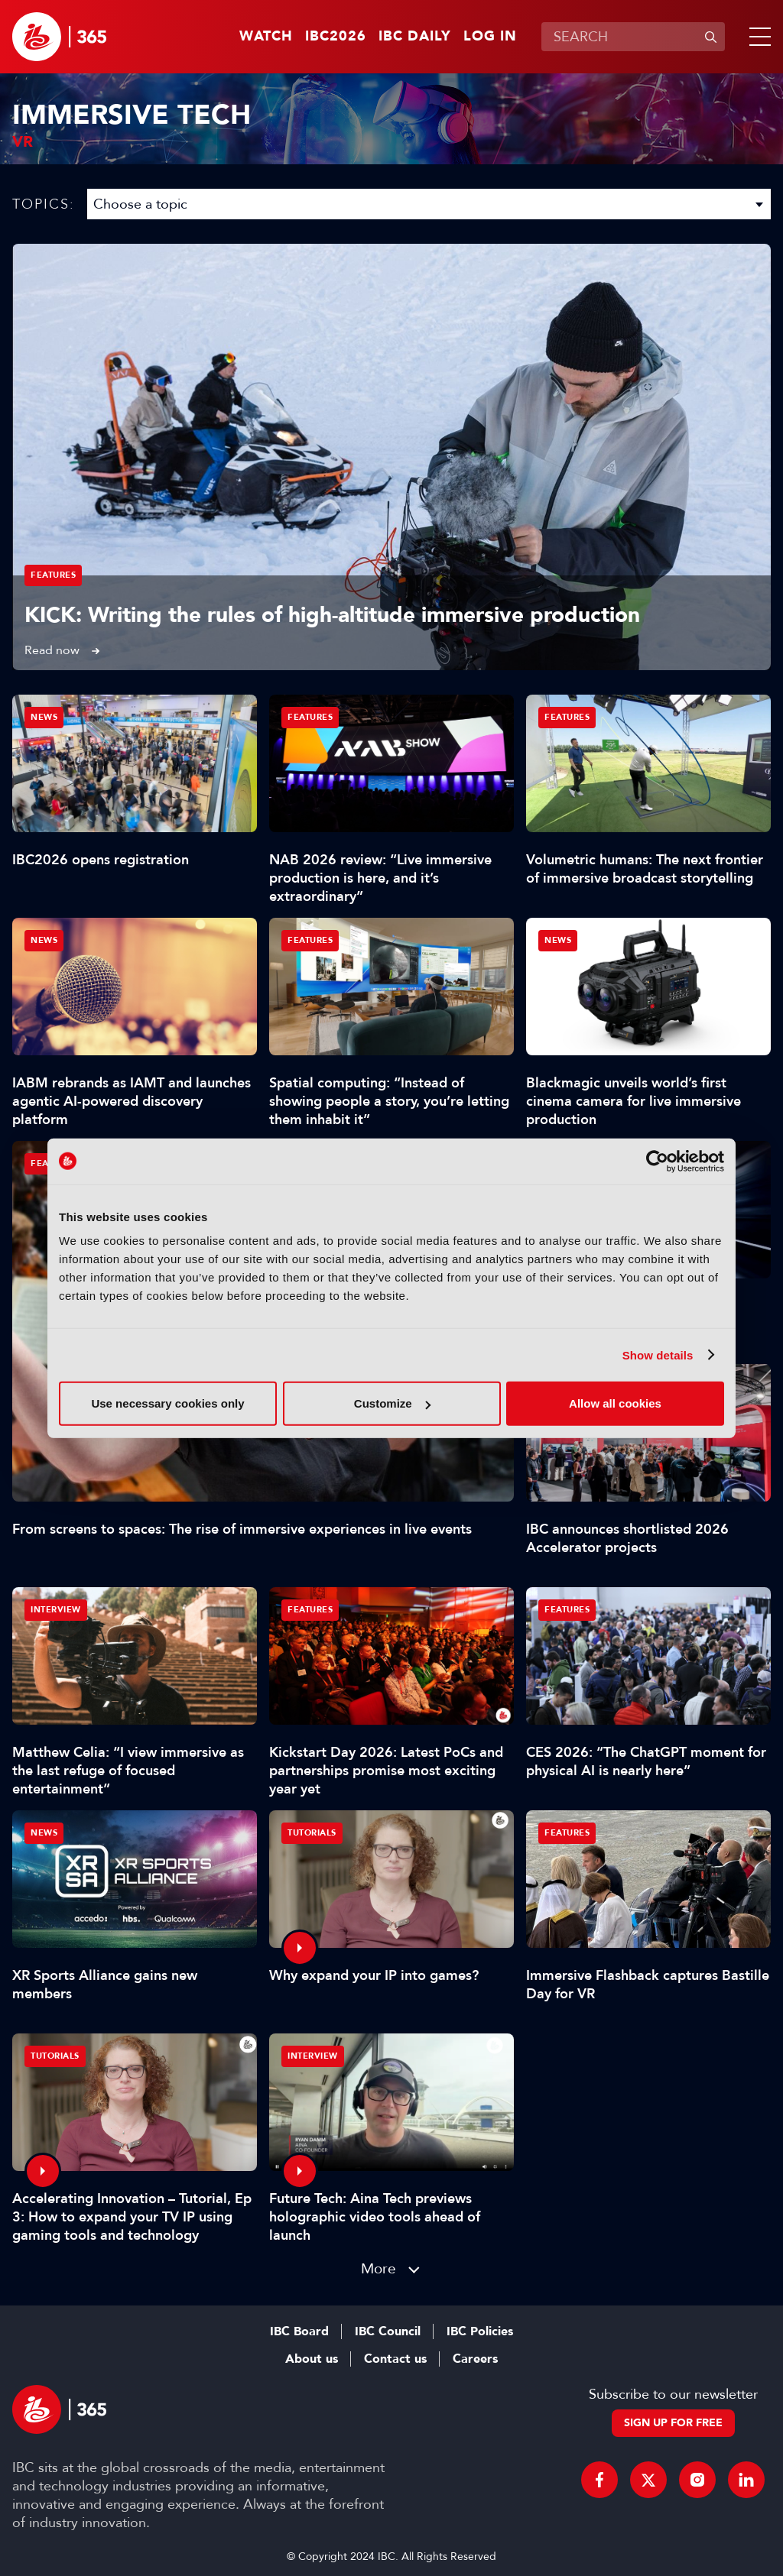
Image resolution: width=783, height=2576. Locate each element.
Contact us (395, 2359)
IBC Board (299, 2331)
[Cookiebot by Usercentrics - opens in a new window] (657, 1160)
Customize (392, 1403)
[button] (757, 37)
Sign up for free (673, 2423)
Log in (490, 36)
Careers (475, 2359)
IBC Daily (415, 36)
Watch (266, 36)
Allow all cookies (615, 1403)
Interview (56, 1609)
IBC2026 (335, 36)
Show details (658, 1354)
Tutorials (312, 1833)
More (378, 2268)
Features (53, 575)
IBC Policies (480, 2331)
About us (311, 2359)
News (44, 717)
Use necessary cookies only (167, 1403)
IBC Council (388, 2331)
